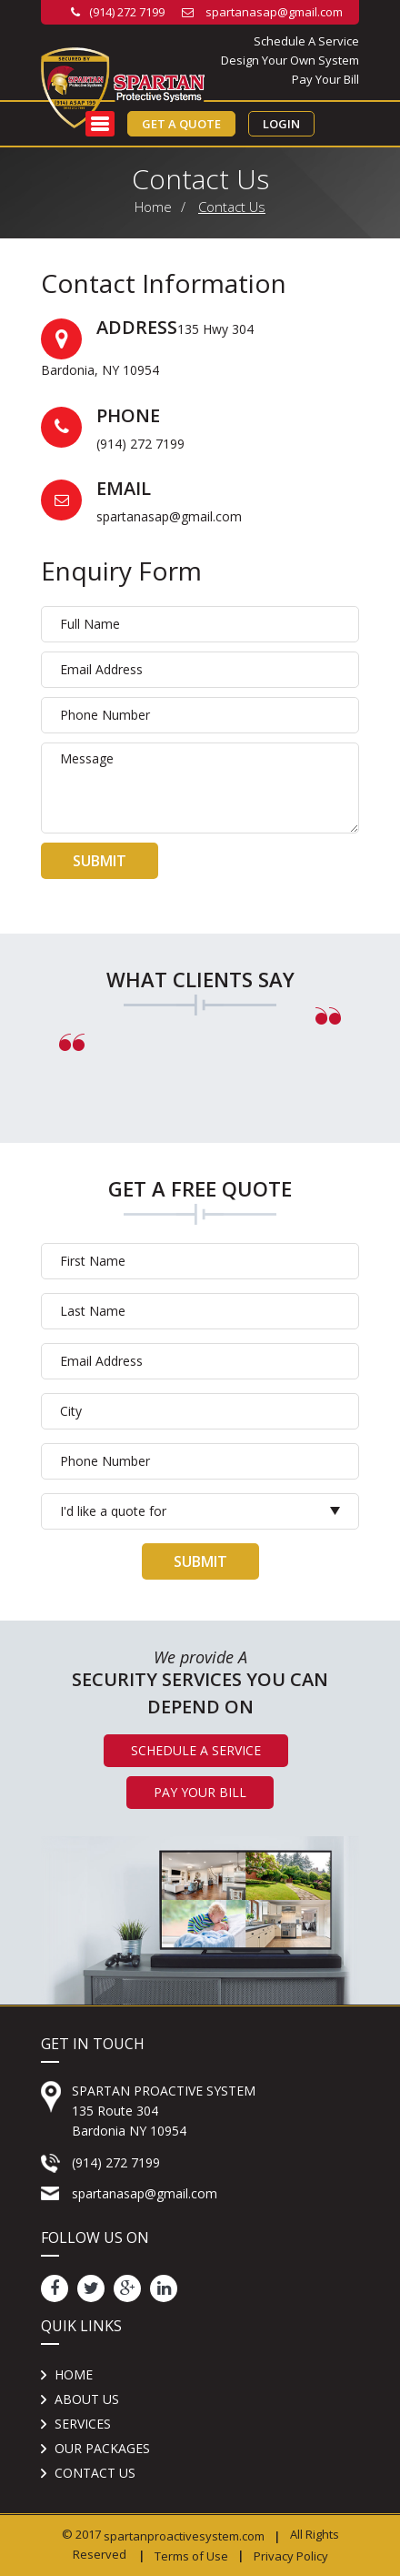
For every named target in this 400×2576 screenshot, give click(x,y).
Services (83, 2423)
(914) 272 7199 (118, 12)
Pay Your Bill (325, 79)
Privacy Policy (291, 2555)
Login (281, 124)
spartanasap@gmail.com (262, 12)
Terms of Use (191, 2555)
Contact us (95, 2472)
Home (153, 206)
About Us (87, 2399)
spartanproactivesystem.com (184, 2536)
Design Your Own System (290, 60)
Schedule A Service (306, 41)
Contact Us (231, 206)
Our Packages (102, 2448)
